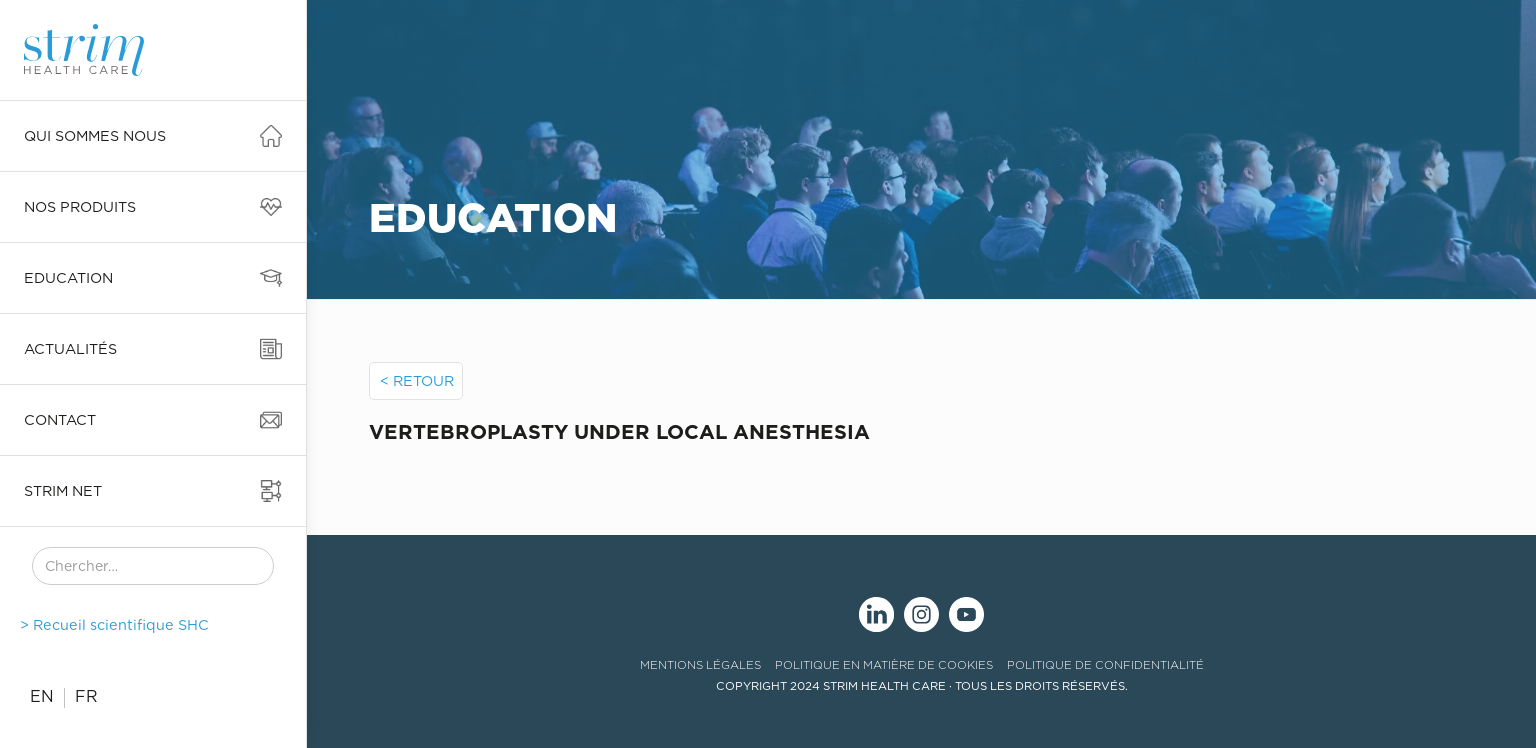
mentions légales (700, 665)
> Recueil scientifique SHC (114, 624)
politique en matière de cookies (884, 665)
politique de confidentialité (1105, 665)
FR (86, 696)
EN (42, 696)
